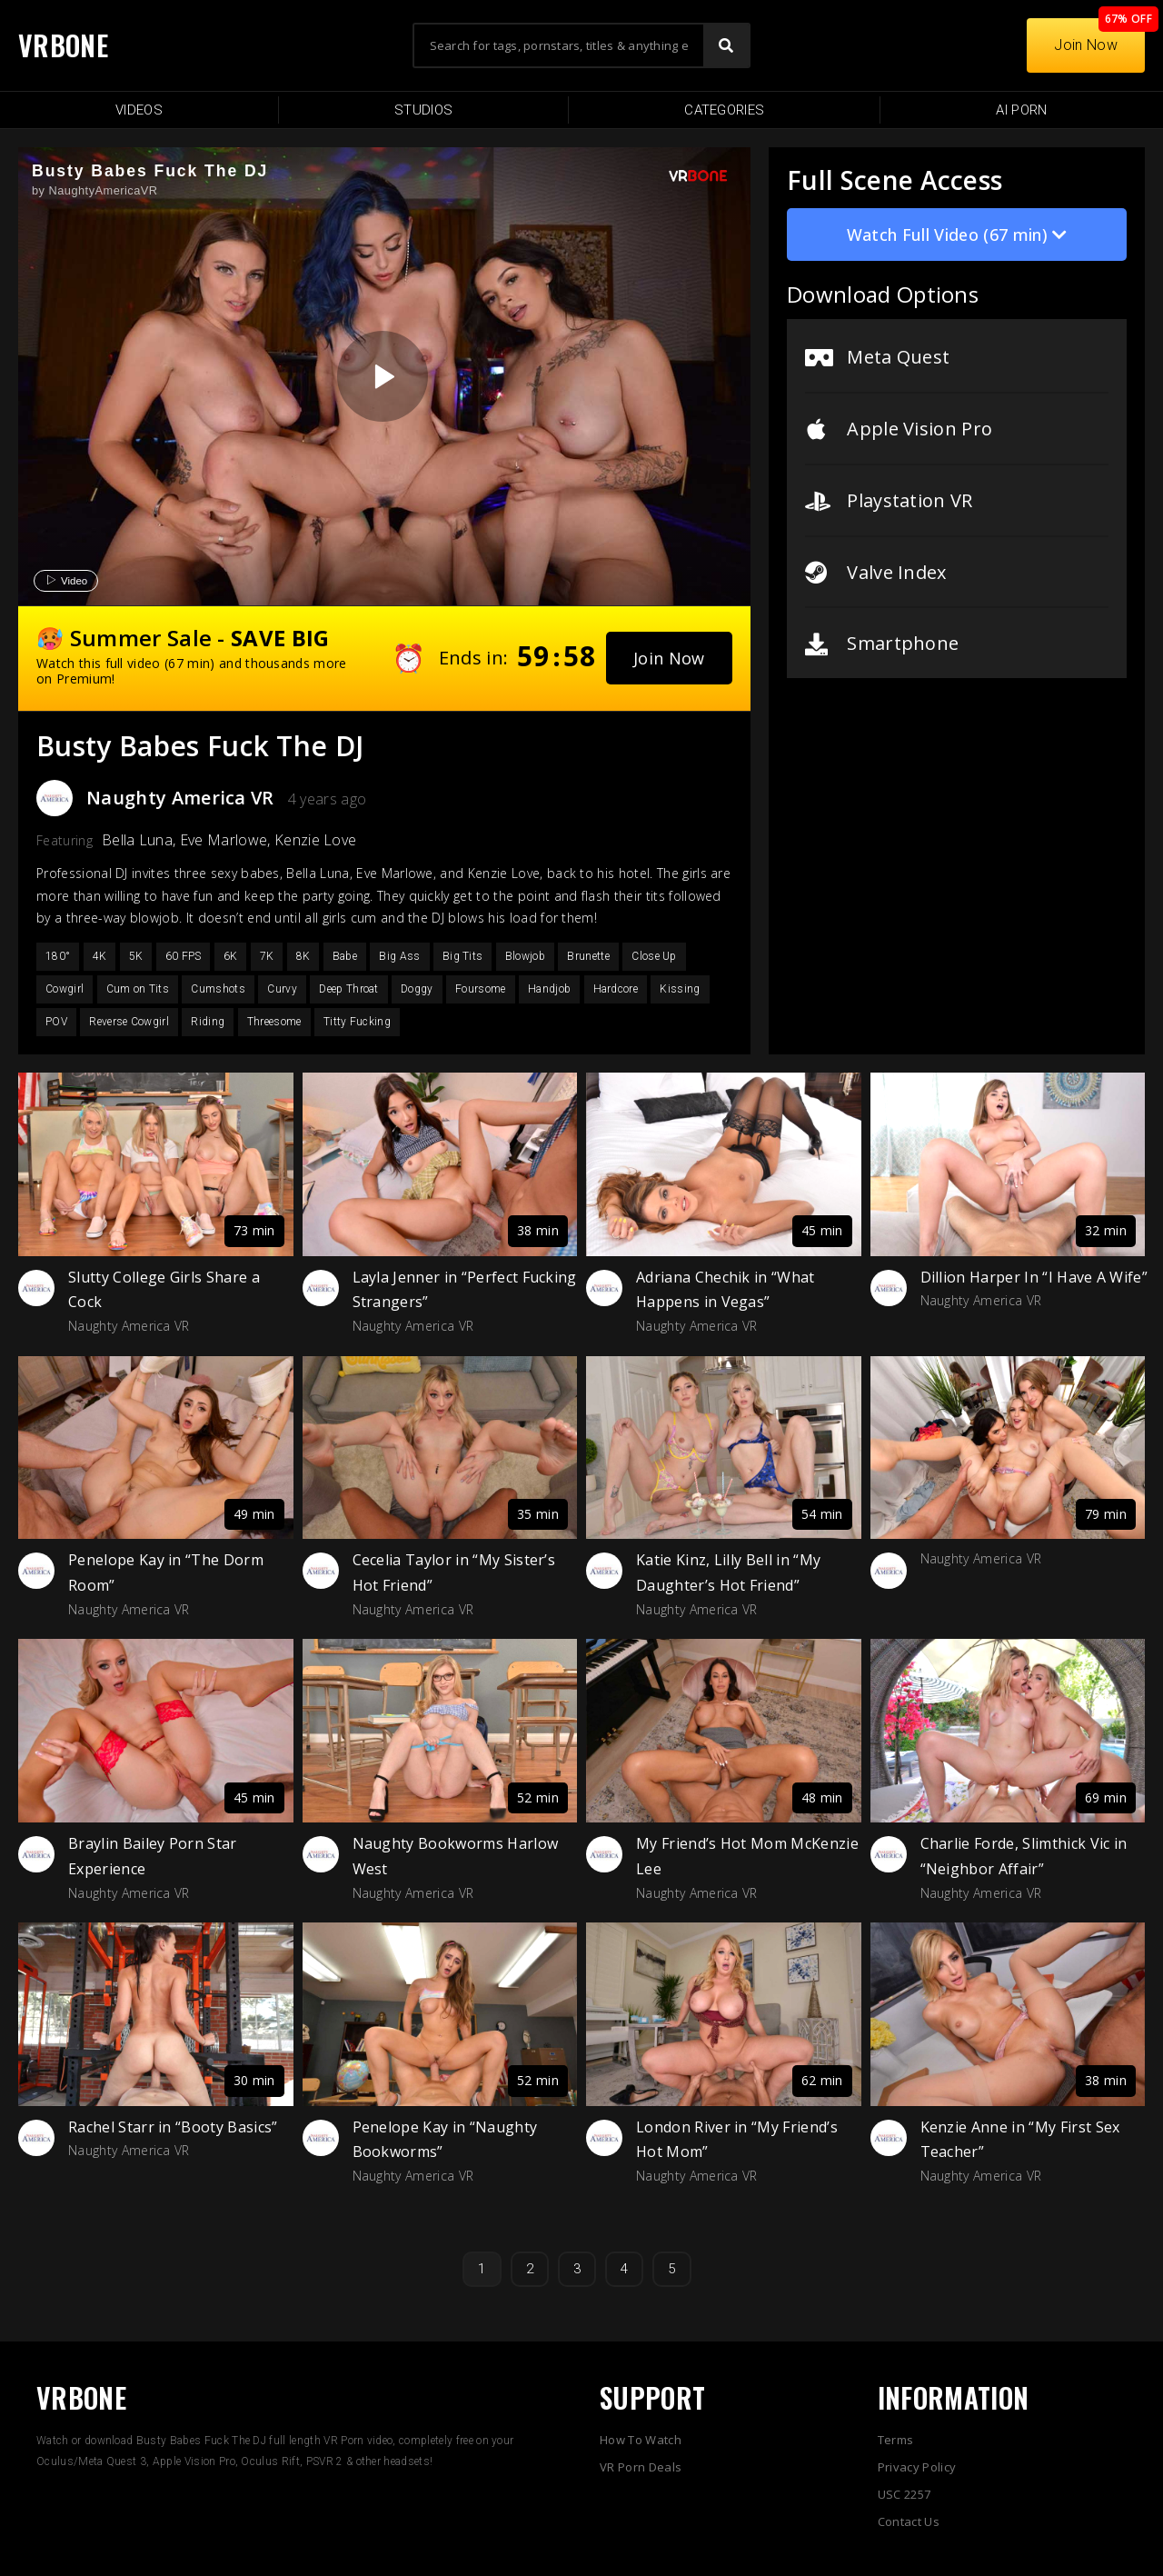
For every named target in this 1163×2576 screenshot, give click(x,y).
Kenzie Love (315, 840)
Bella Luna (137, 840)
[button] (669, 658)
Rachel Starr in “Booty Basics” (173, 2127)
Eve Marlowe (224, 840)
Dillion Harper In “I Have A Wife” (1034, 1277)
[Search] (726, 45)
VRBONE (63, 45)
